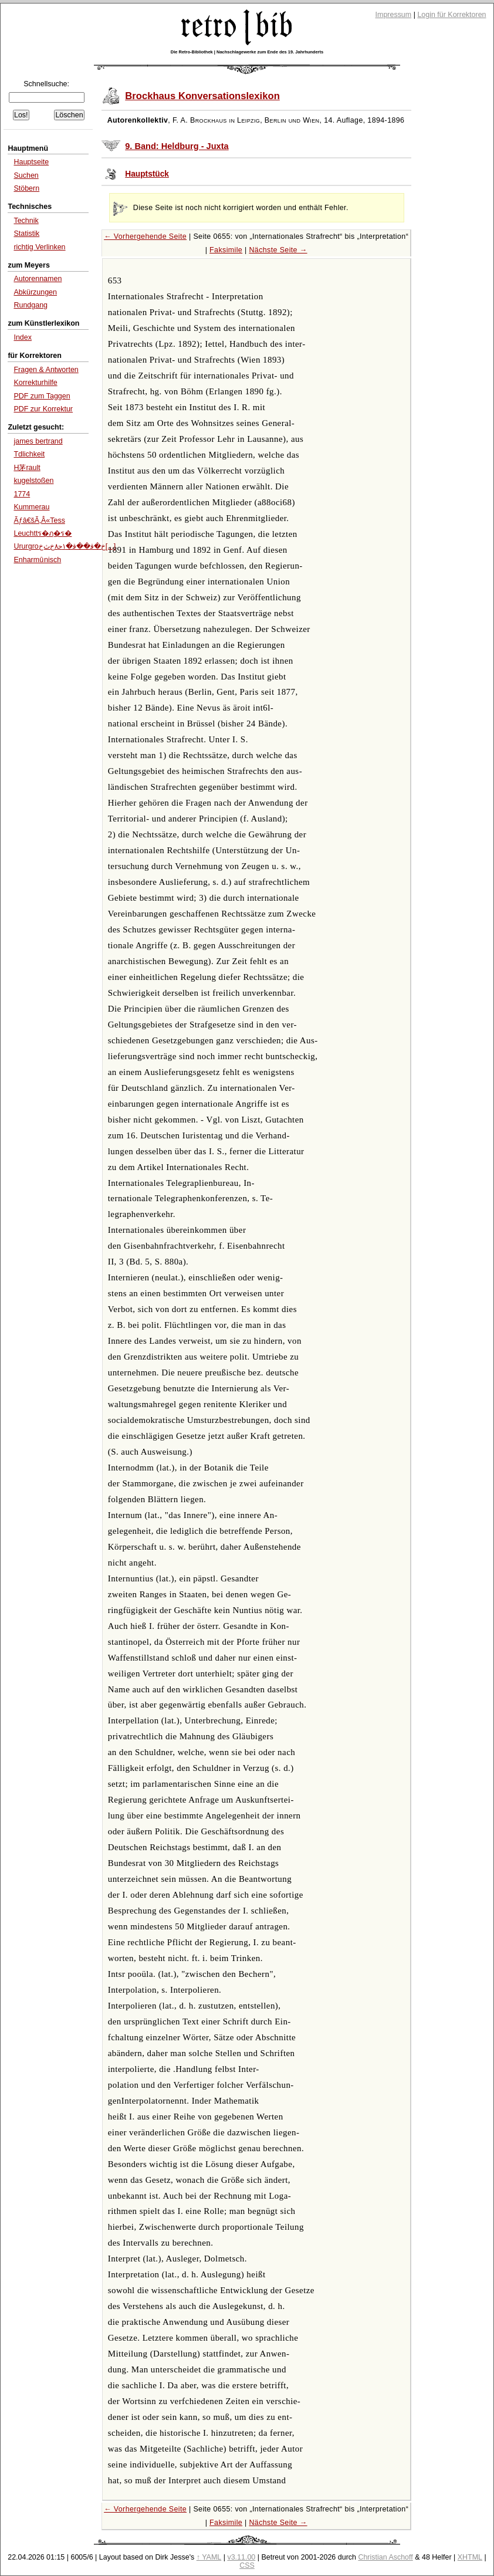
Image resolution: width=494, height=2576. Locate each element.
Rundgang (30, 305)
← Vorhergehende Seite (145, 236)
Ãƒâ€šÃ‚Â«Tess (39, 520)
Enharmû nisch (37, 560)
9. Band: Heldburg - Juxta (176, 146)
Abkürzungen (35, 292)
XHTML (470, 2557)
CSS (247, 2565)
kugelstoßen (33, 480)
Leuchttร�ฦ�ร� (42, 533)
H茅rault (26, 468)
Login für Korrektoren (451, 15)
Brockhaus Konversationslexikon (202, 96)
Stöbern (26, 188)
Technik (25, 221)
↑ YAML (209, 2557)
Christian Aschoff (385, 2557)
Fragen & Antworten (45, 370)
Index (22, 337)
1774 (21, 494)
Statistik (26, 233)
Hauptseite (31, 162)
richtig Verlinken (39, 247)
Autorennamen (37, 279)
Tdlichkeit (29, 454)
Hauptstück (147, 174)
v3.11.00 (241, 2557)
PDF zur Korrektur (43, 409)
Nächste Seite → (278, 250)
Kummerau (31, 507)
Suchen (25, 175)
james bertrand (37, 441)
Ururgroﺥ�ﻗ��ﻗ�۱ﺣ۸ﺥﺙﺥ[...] (64, 546)
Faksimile (225, 250)
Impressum (393, 15)
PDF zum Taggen (41, 396)
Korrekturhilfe (35, 382)
